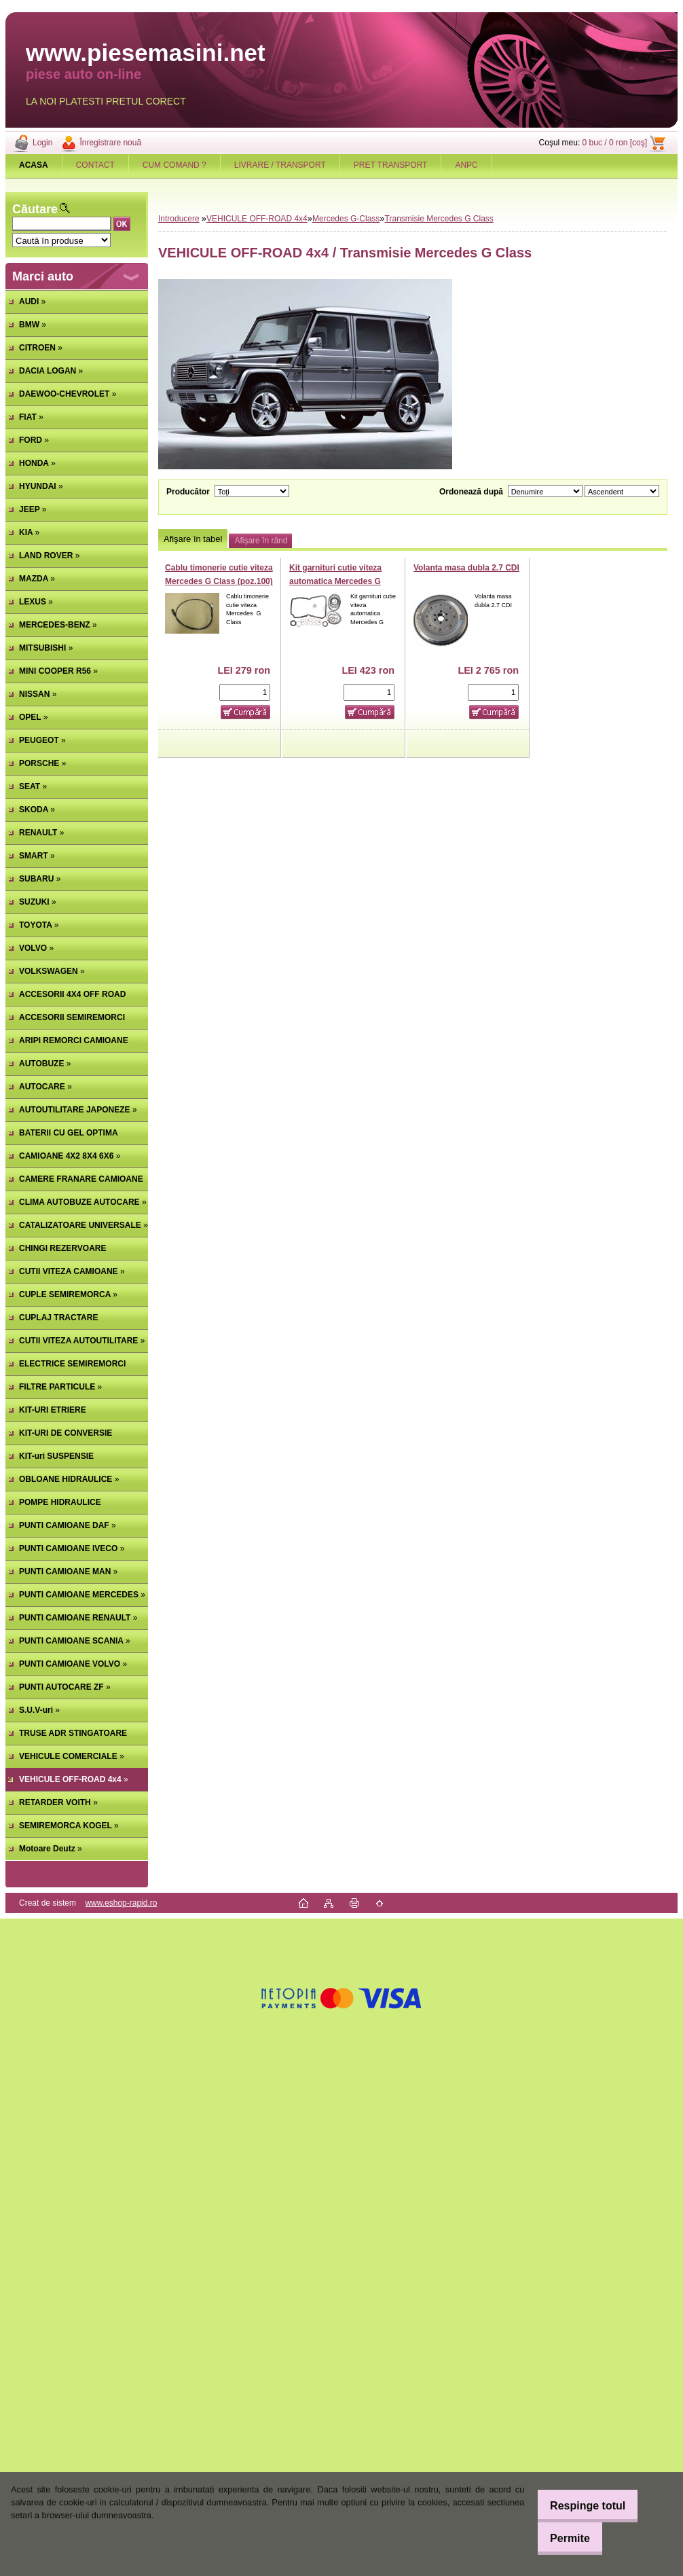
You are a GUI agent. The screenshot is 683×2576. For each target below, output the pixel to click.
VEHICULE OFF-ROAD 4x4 (257, 218)
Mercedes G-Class (346, 218)
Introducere (179, 218)
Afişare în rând (260, 540)
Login (42, 142)
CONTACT (95, 165)
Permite (562, 2538)
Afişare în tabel (193, 539)
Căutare (35, 209)
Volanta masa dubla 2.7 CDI (466, 568)
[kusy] (244, 692)
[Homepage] (33, 165)
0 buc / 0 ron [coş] (615, 142)
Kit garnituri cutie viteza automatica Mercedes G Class (335, 581)
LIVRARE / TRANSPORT (280, 165)
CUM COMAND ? (174, 165)
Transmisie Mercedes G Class (439, 218)
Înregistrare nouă (110, 142)
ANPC (466, 165)
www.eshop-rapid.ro (121, 1903)
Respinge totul (579, 2505)
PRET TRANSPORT (391, 165)
